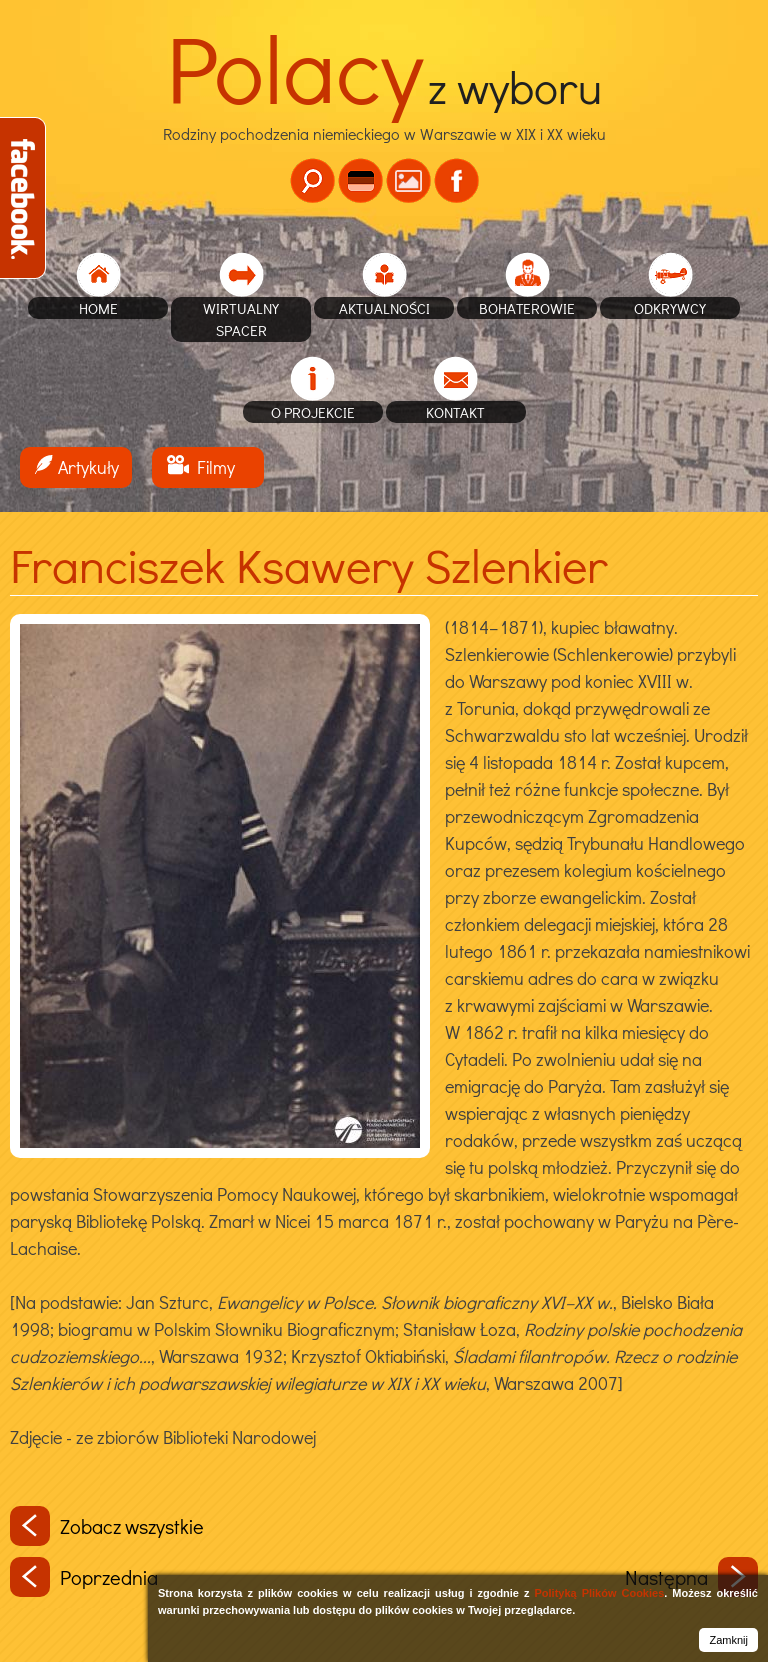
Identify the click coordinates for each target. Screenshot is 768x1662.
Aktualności (384, 308)
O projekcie (313, 412)
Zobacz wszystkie (107, 1526)
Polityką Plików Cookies (599, 1593)
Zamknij (728, 1640)
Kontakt (455, 412)
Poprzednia (84, 1577)
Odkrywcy (670, 308)
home (98, 308)
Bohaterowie (527, 308)
